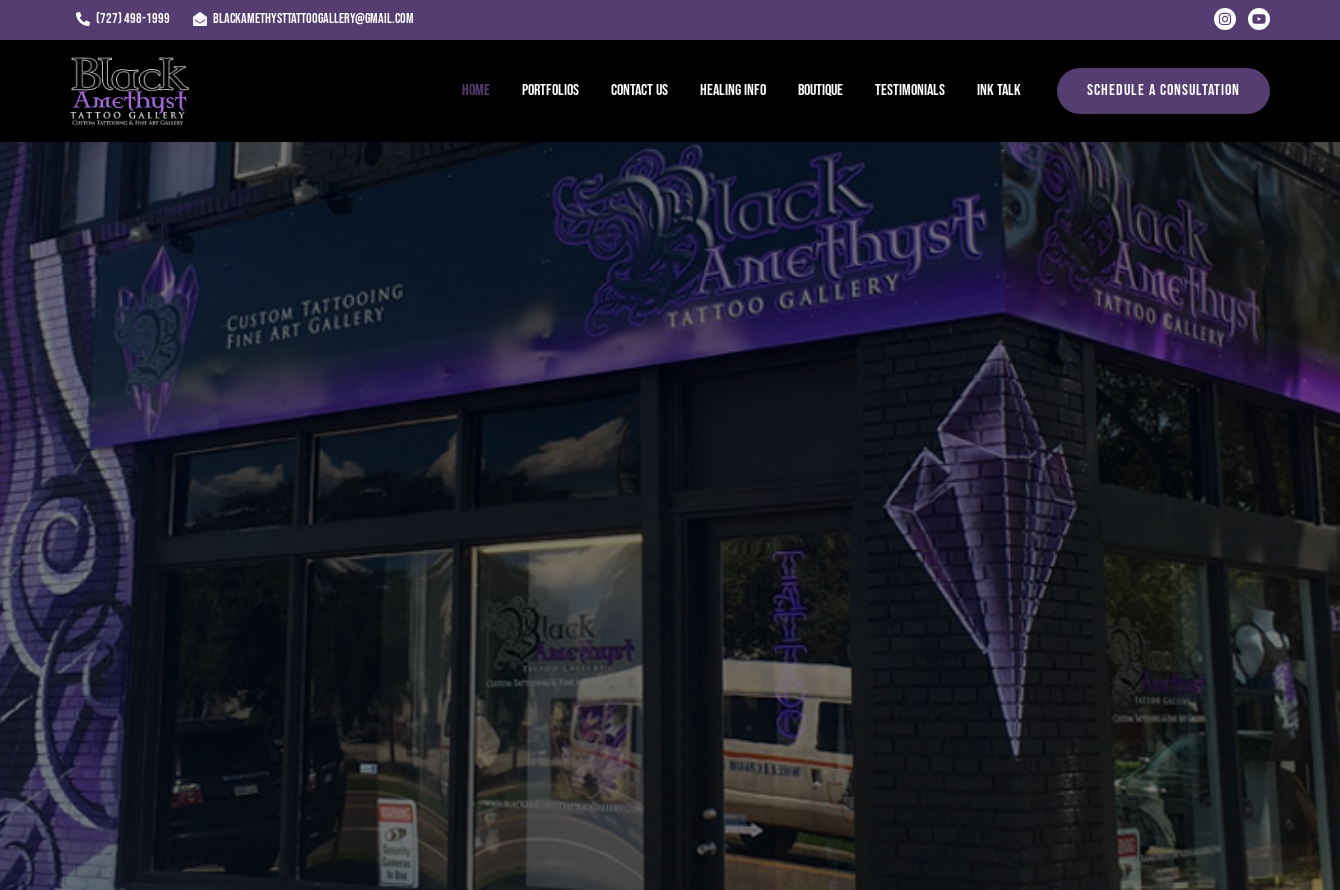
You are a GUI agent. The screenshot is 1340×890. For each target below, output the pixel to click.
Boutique (820, 90)
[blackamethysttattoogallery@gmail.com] (303, 19)
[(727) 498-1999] (122, 19)
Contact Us (639, 90)
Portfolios (550, 90)
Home (476, 90)
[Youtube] (1259, 19)
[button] (1163, 91)
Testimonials (910, 90)
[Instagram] (1225, 19)
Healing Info (733, 90)
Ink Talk (999, 90)
